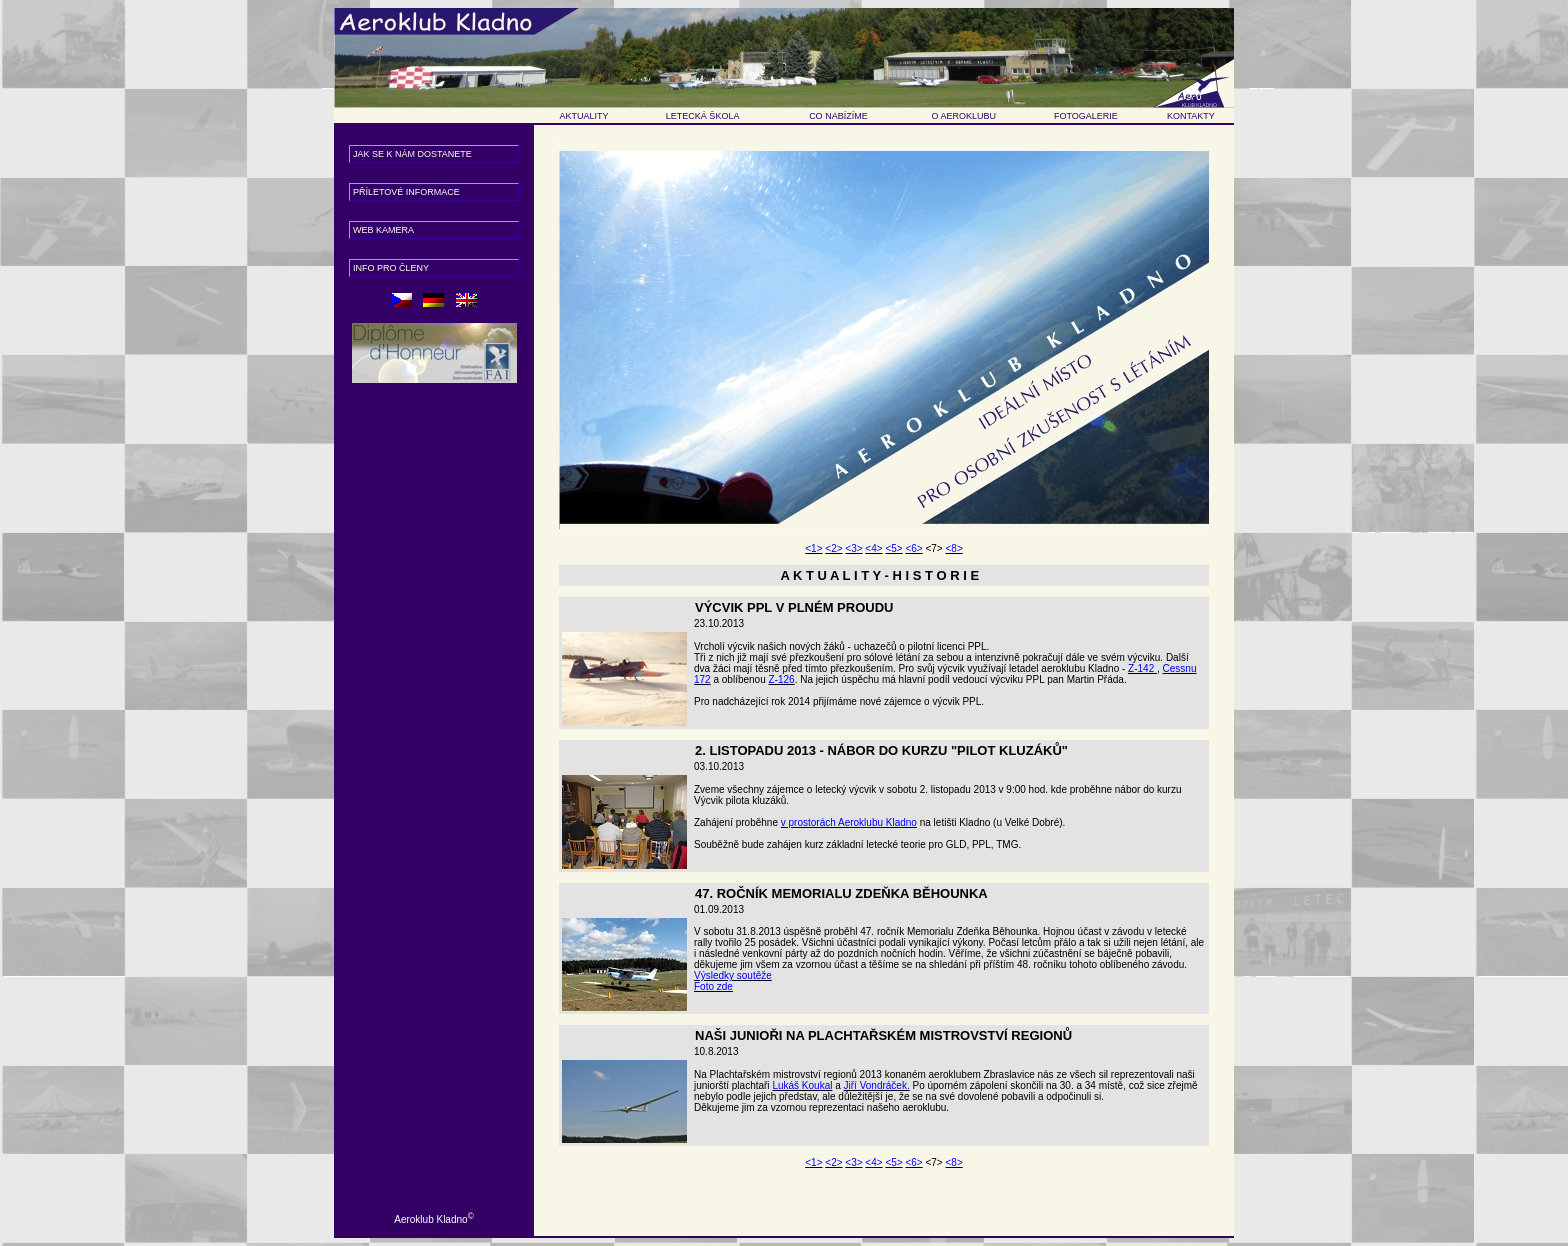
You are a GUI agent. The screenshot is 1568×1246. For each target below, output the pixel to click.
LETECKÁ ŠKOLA (703, 116)
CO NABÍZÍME (838, 116)
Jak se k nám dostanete (412, 154)
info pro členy (391, 268)
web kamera (383, 230)
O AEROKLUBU (964, 116)
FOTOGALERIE (1086, 116)
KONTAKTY (1191, 116)
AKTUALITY (584, 116)
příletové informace (406, 192)
